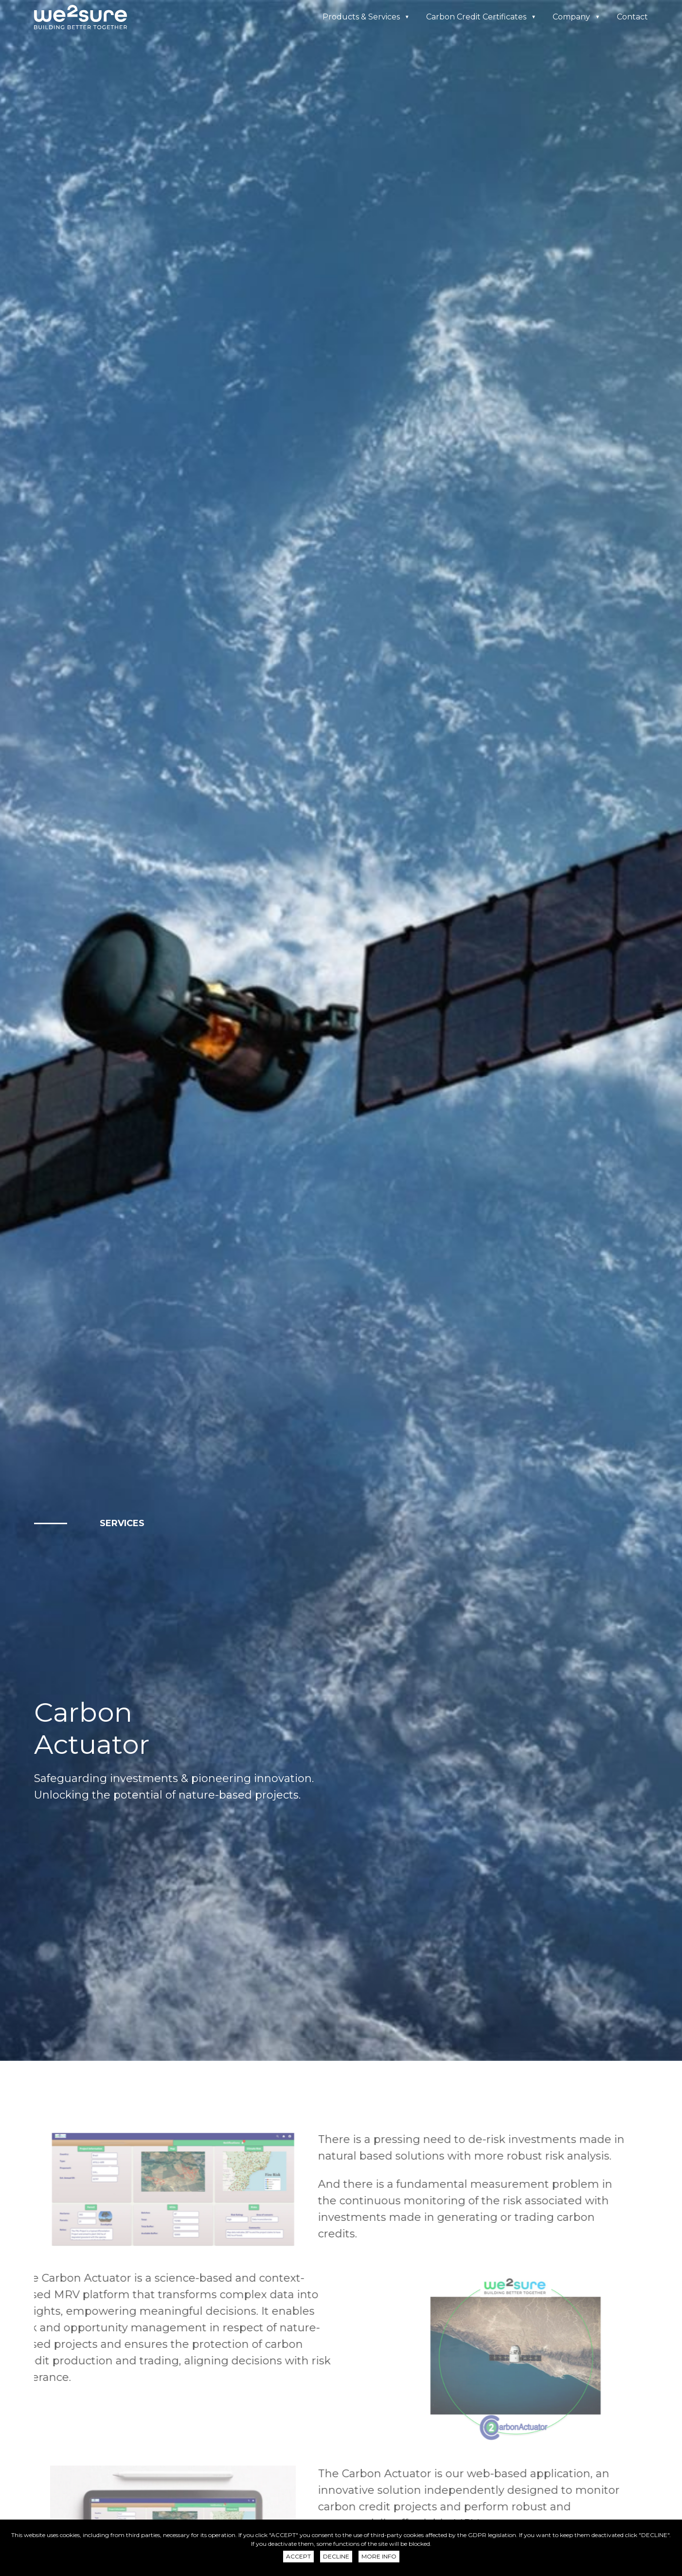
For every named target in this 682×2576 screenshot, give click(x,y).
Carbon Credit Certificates (476, 16)
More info (378, 2556)
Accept (298, 2556)
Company (571, 16)
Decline (336, 2556)
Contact (632, 16)
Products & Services (361, 16)
